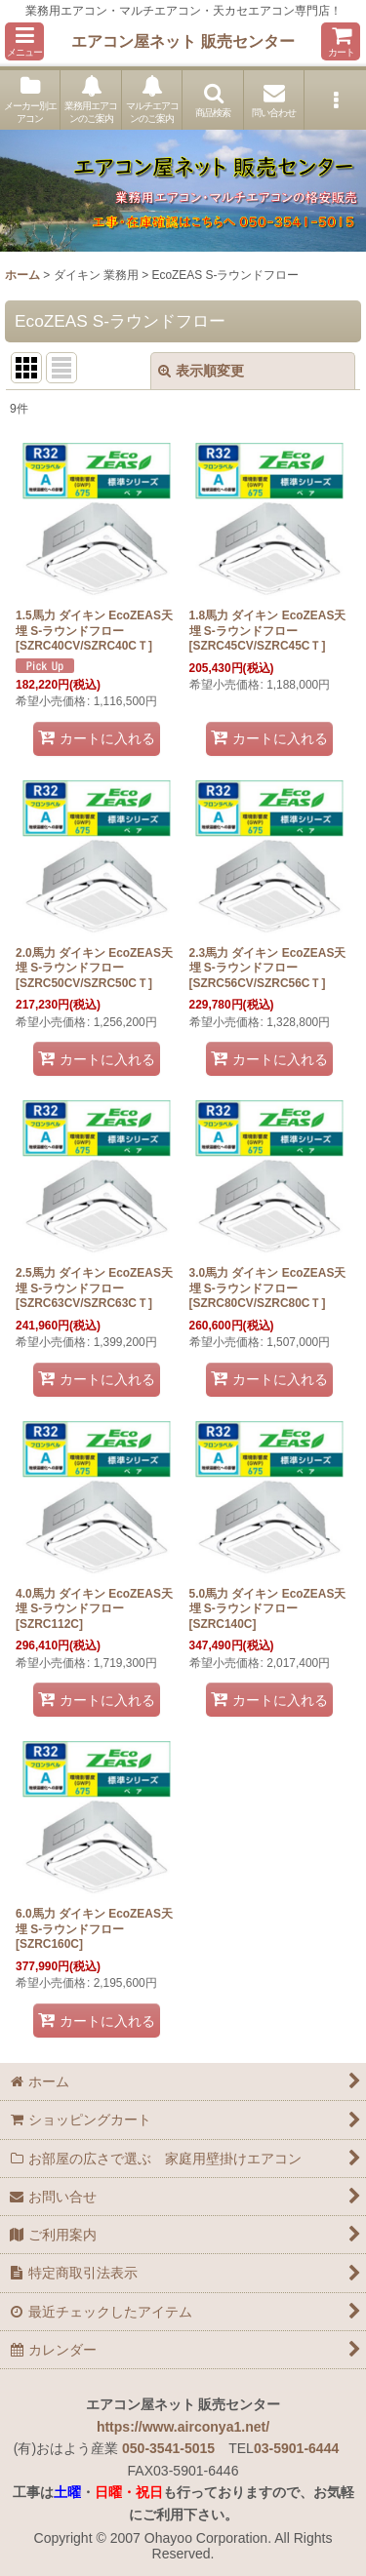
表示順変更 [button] (201, 370)
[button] (24, 41)
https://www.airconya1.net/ (183, 2427)
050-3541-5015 (168, 2448)
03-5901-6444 (296, 2448)
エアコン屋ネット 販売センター (183, 41)
